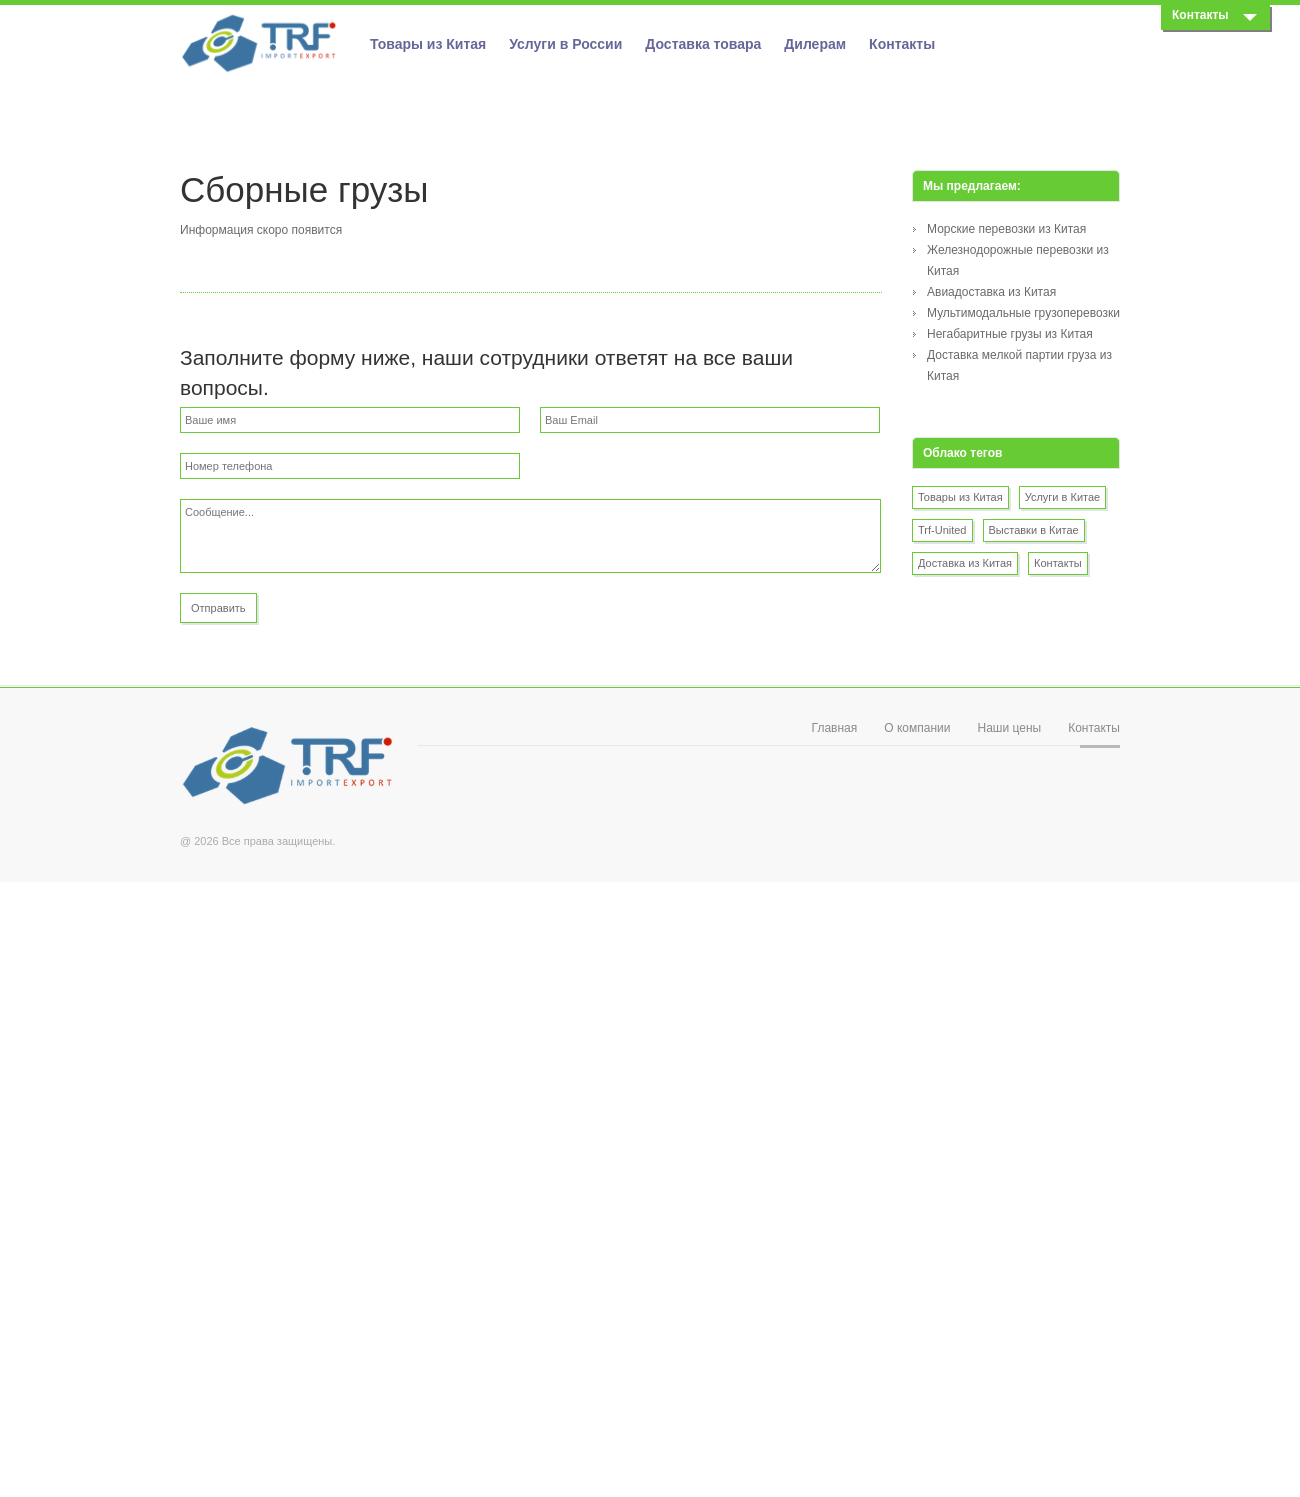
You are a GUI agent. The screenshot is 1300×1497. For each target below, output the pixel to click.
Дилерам (815, 44)
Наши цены (1009, 728)
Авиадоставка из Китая (991, 292)
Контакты (902, 44)
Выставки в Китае (1034, 530)
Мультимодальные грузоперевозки (1023, 313)
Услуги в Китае (1063, 497)
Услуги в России (565, 44)
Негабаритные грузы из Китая (1010, 334)
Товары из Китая (428, 44)
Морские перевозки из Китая (1006, 229)
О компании (917, 728)
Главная (835, 728)
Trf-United (942, 530)
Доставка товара (703, 44)
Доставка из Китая (965, 563)
